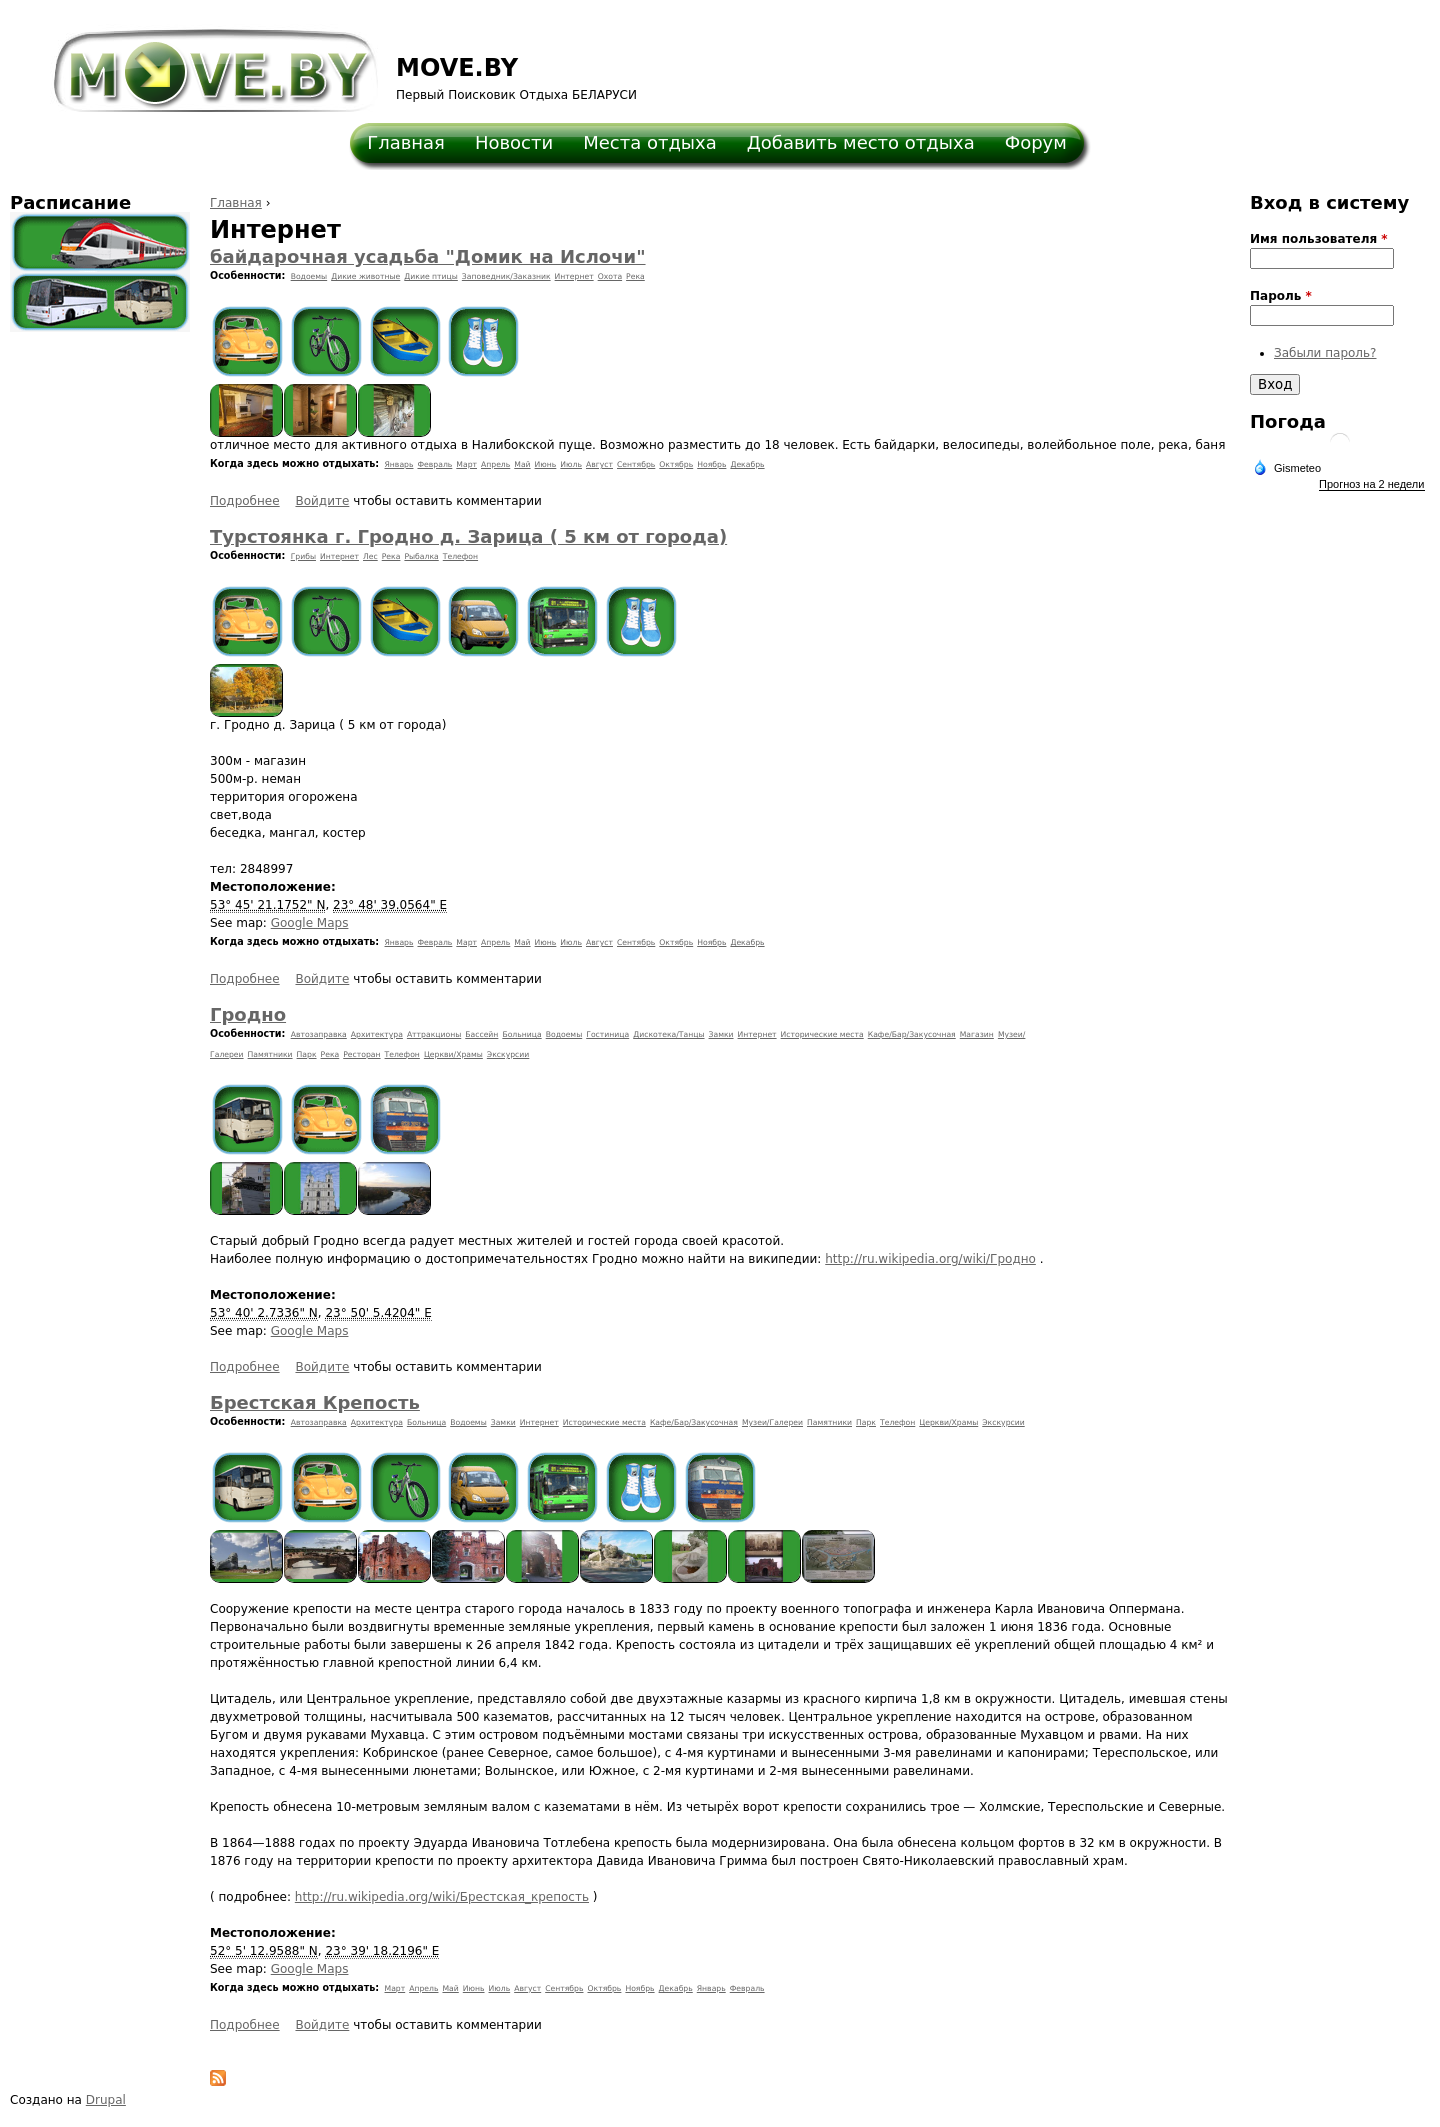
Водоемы (309, 276)
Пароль (1281, 296)
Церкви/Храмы (453, 1054)
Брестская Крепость (315, 1402)
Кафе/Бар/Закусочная (912, 1034)
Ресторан (361, 1054)
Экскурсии (508, 1054)
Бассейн (481, 1034)
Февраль (434, 464)
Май (522, 464)
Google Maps (310, 923)
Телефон (460, 556)
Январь (399, 464)
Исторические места (822, 1034)
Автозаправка (319, 1034)
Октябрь (676, 464)
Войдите (322, 501)
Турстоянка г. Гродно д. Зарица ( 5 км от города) (468, 536)
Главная (406, 142)
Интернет (574, 276)
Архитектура (377, 1034)
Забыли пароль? (1325, 353)
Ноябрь (711, 464)
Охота (610, 276)
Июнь (546, 464)
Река (635, 276)
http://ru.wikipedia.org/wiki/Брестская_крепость (442, 1897)
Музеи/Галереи (772, 1422)
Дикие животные (365, 276)
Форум (1036, 142)
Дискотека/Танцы (668, 1034)
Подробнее (245, 501)
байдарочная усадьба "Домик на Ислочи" (428, 256)
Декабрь (747, 464)
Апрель (495, 464)
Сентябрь (636, 464)
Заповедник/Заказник (506, 276)
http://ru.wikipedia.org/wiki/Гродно (930, 1259)
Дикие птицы (431, 276)
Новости (514, 142)
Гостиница (607, 1034)
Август (599, 464)
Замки (721, 1034)
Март (466, 464)
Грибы (303, 556)
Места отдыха (650, 142)
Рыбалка (421, 556)
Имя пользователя (1319, 239)
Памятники (270, 1054)
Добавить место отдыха (861, 142)
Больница (521, 1034)
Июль (571, 464)
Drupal (106, 2100)
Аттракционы (434, 1034)
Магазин (977, 1034)
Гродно (248, 1014)
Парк (307, 1054)
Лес (370, 556)
